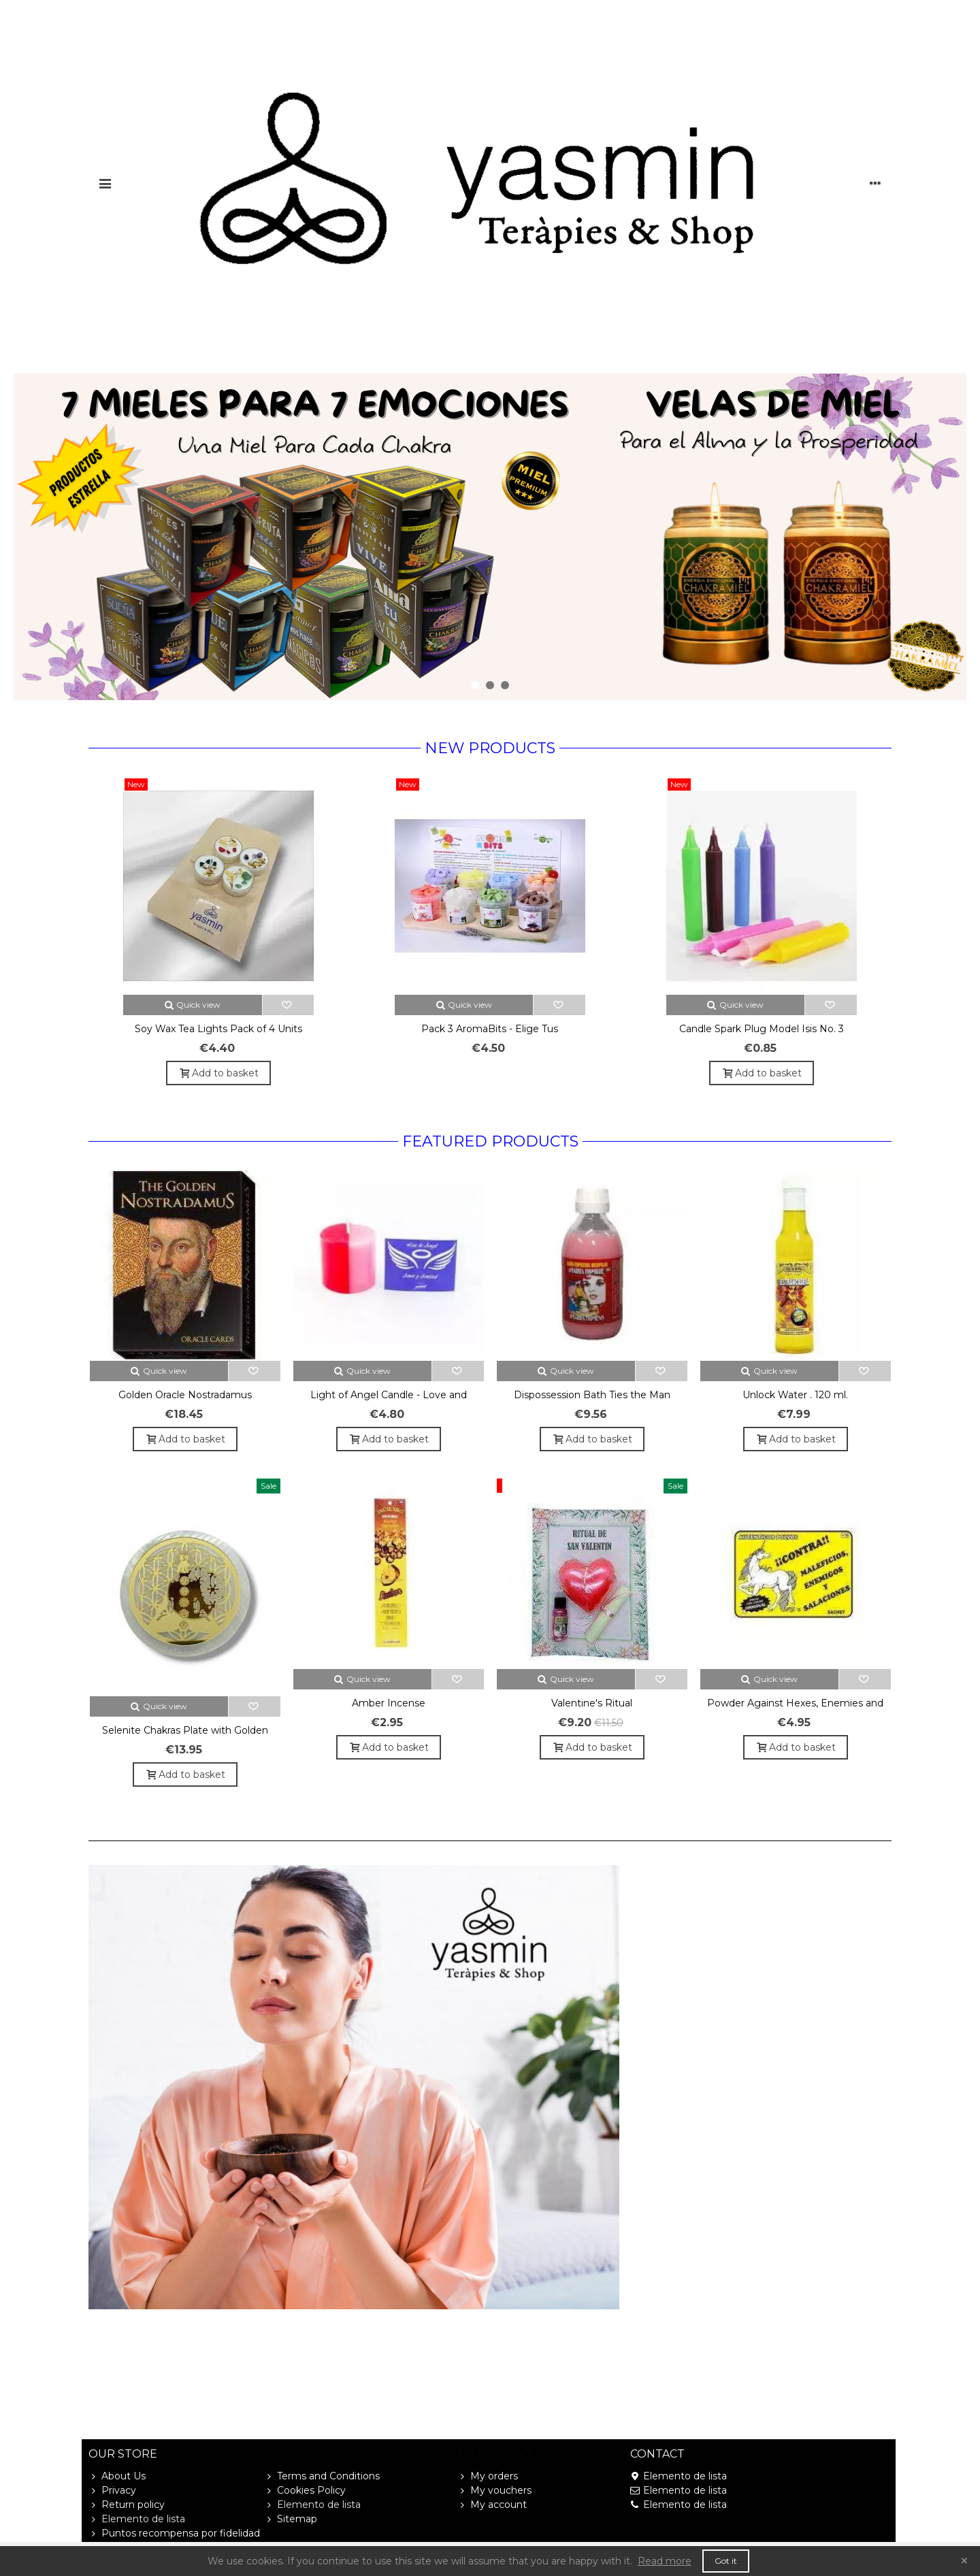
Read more (664, 2561)
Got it (726, 2561)
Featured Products (490, 1141)
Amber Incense (388, 1703)
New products (490, 748)
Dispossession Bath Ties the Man (592, 1395)
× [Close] (964, 2561)
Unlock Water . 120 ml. (795, 1395)
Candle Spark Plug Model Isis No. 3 (761, 1029)
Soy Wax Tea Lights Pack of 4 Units (218, 1029)
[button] (475, 685)
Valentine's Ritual (591, 1703)
